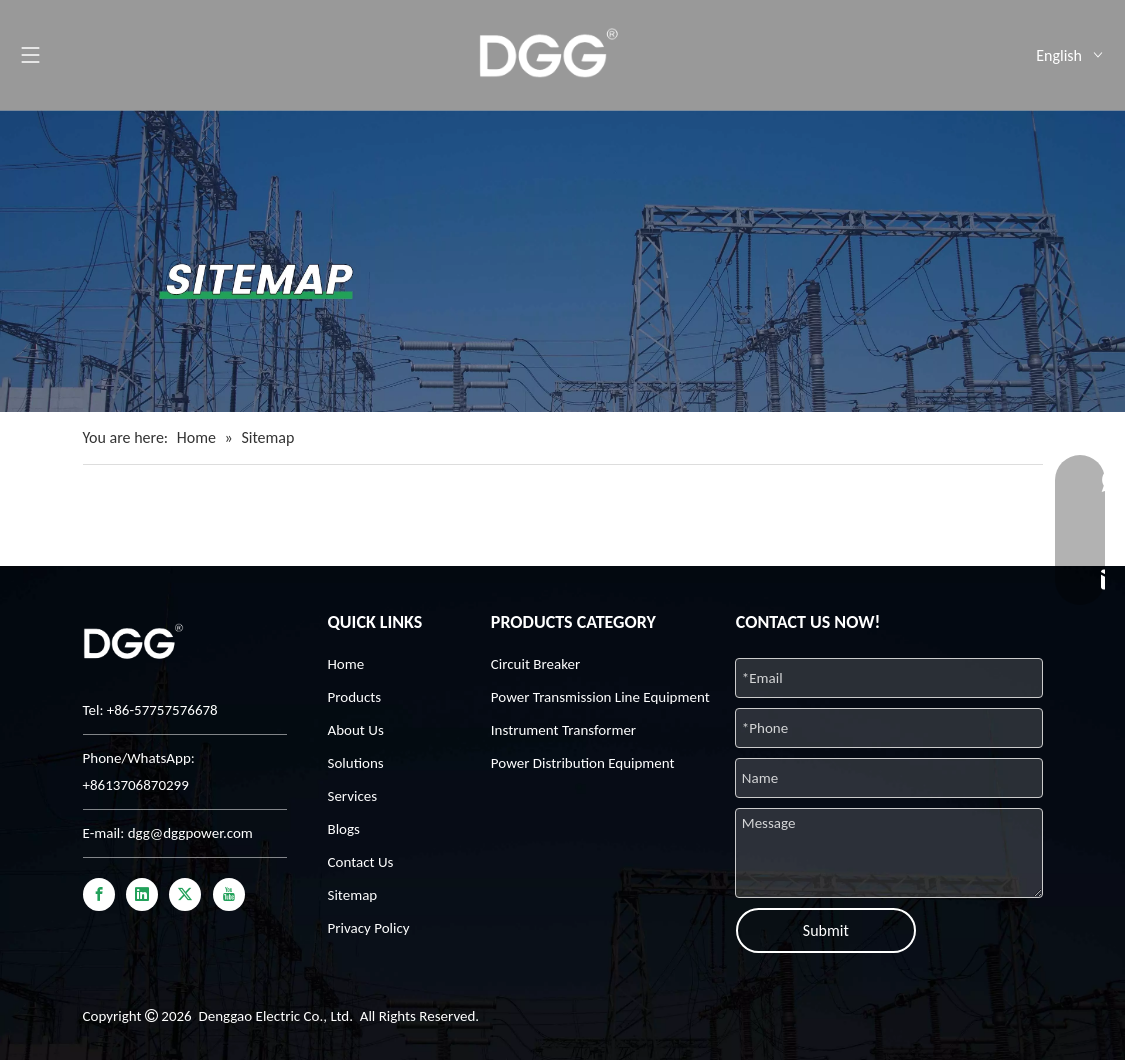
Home (346, 664)
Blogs (344, 829)
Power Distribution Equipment (583, 763)
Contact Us (361, 862)
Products (355, 697)
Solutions (356, 763)
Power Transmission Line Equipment (600, 697)
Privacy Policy (369, 928)
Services (353, 796)
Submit (826, 930)
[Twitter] (185, 894)
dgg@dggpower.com (190, 833)
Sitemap (353, 895)
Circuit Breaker (535, 664)
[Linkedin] (142, 894)
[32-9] (562, 261)
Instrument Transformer (563, 730)
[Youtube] (229, 894)
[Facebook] (99, 894)
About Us (356, 730)
